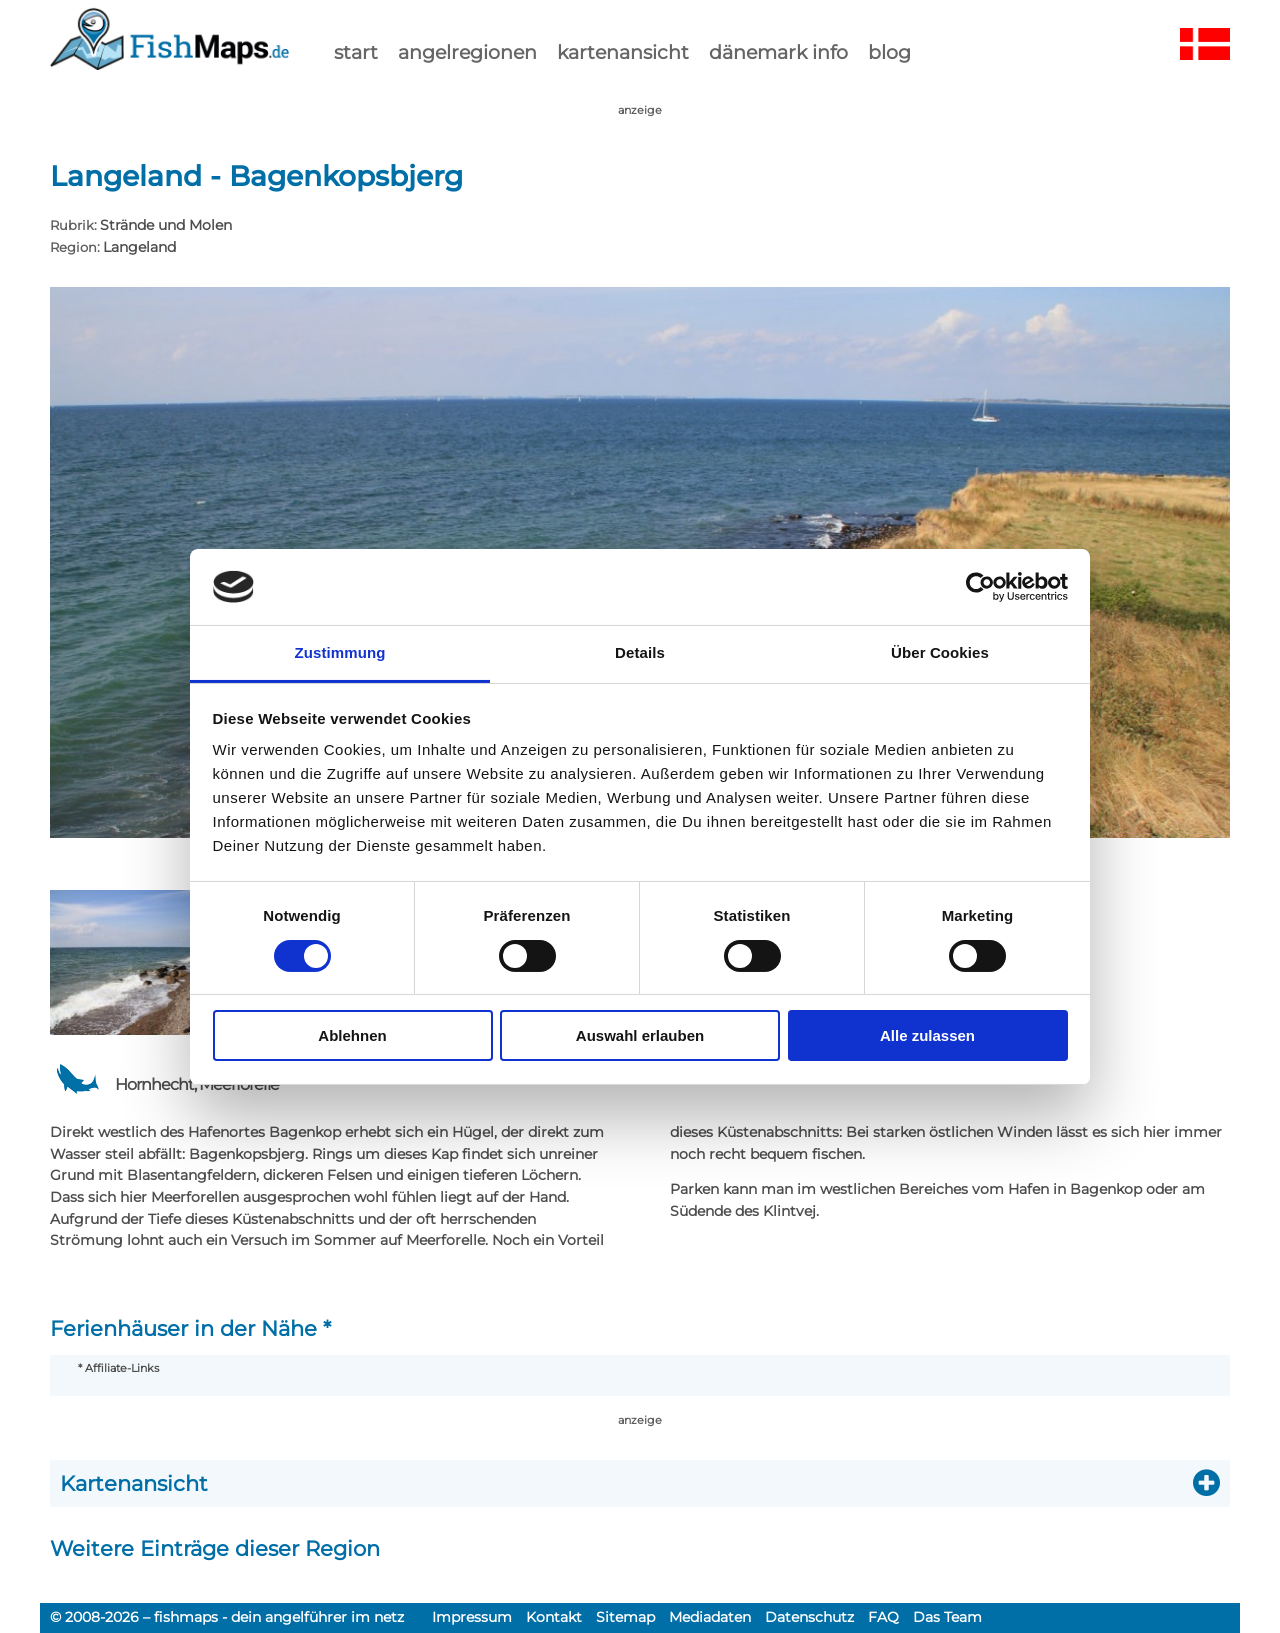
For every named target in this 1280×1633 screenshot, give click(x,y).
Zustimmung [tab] (340, 652)
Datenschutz (809, 1617)
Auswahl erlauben (640, 1035)
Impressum (472, 1617)
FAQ (883, 1617)
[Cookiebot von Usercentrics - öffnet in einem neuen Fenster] (980, 587)
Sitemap (625, 1617)
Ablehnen (352, 1035)
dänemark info (778, 52)
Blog (889, 52)
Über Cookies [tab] (940, 652)
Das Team (947, 1617)
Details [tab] (640, 652)
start (356, 52)
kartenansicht (623, 52)
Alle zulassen (927, 1035)
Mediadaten (710, 1617)
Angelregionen (467, 52)
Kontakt (554, 1617)
